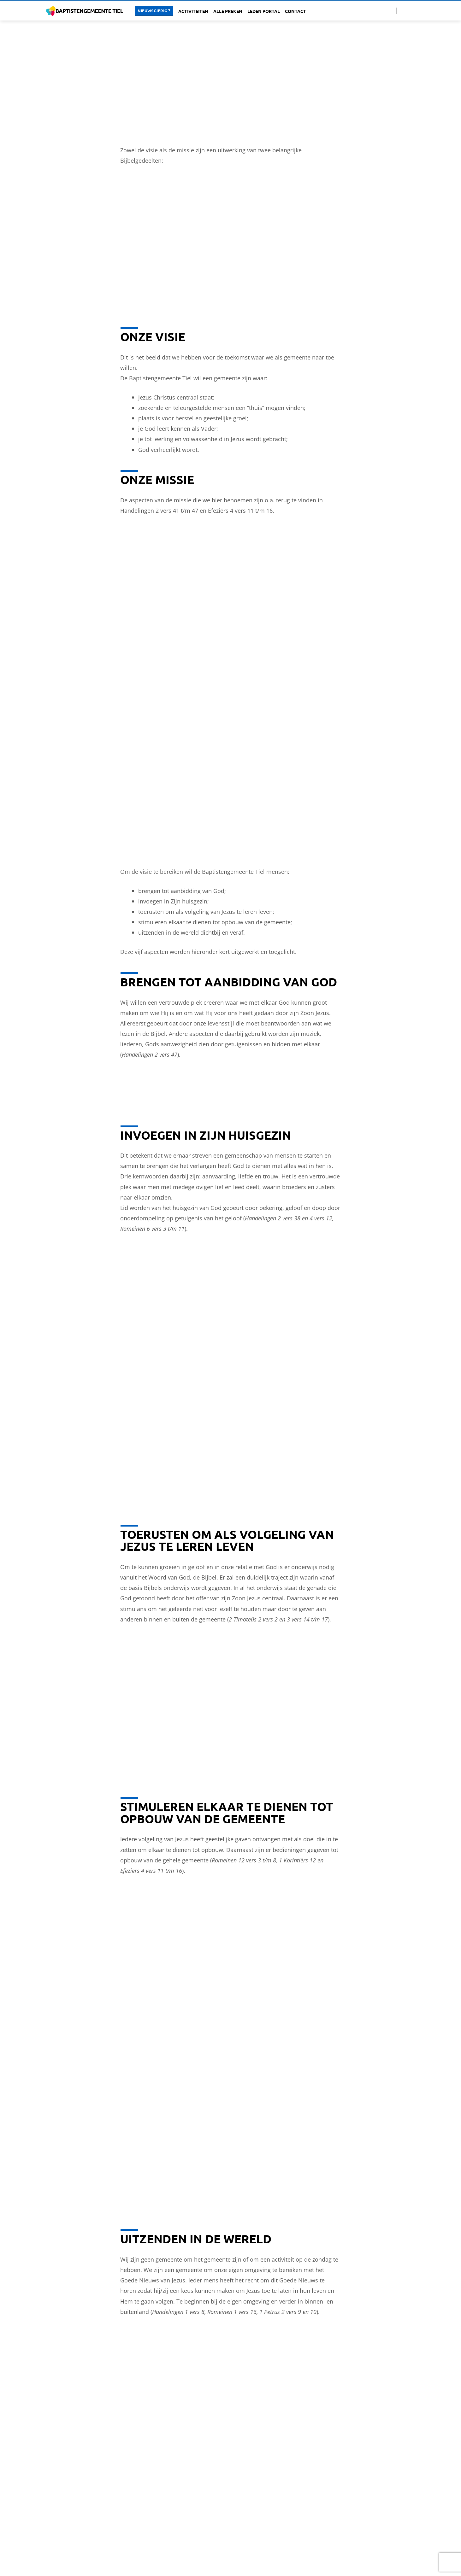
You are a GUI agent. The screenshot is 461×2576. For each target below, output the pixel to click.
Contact (295, 11)
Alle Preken (227, 11)
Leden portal (263, 11)
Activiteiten (193, 11)
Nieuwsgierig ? (154, 10)
